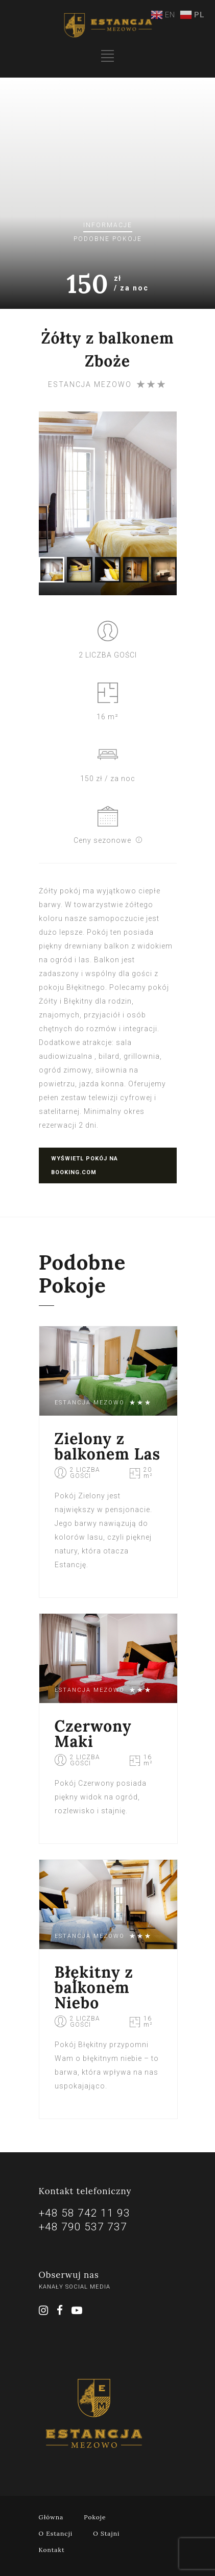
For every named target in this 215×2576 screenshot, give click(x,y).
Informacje (107, 225)
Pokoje (95, 2517)
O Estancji (56, 2533)
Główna (51, 2517)
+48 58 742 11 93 (84, 2213)
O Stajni (106, 2533)
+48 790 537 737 (83, 2227)
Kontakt (52, 2550)
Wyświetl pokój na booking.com (84, 1165)
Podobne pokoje (108, 238)
